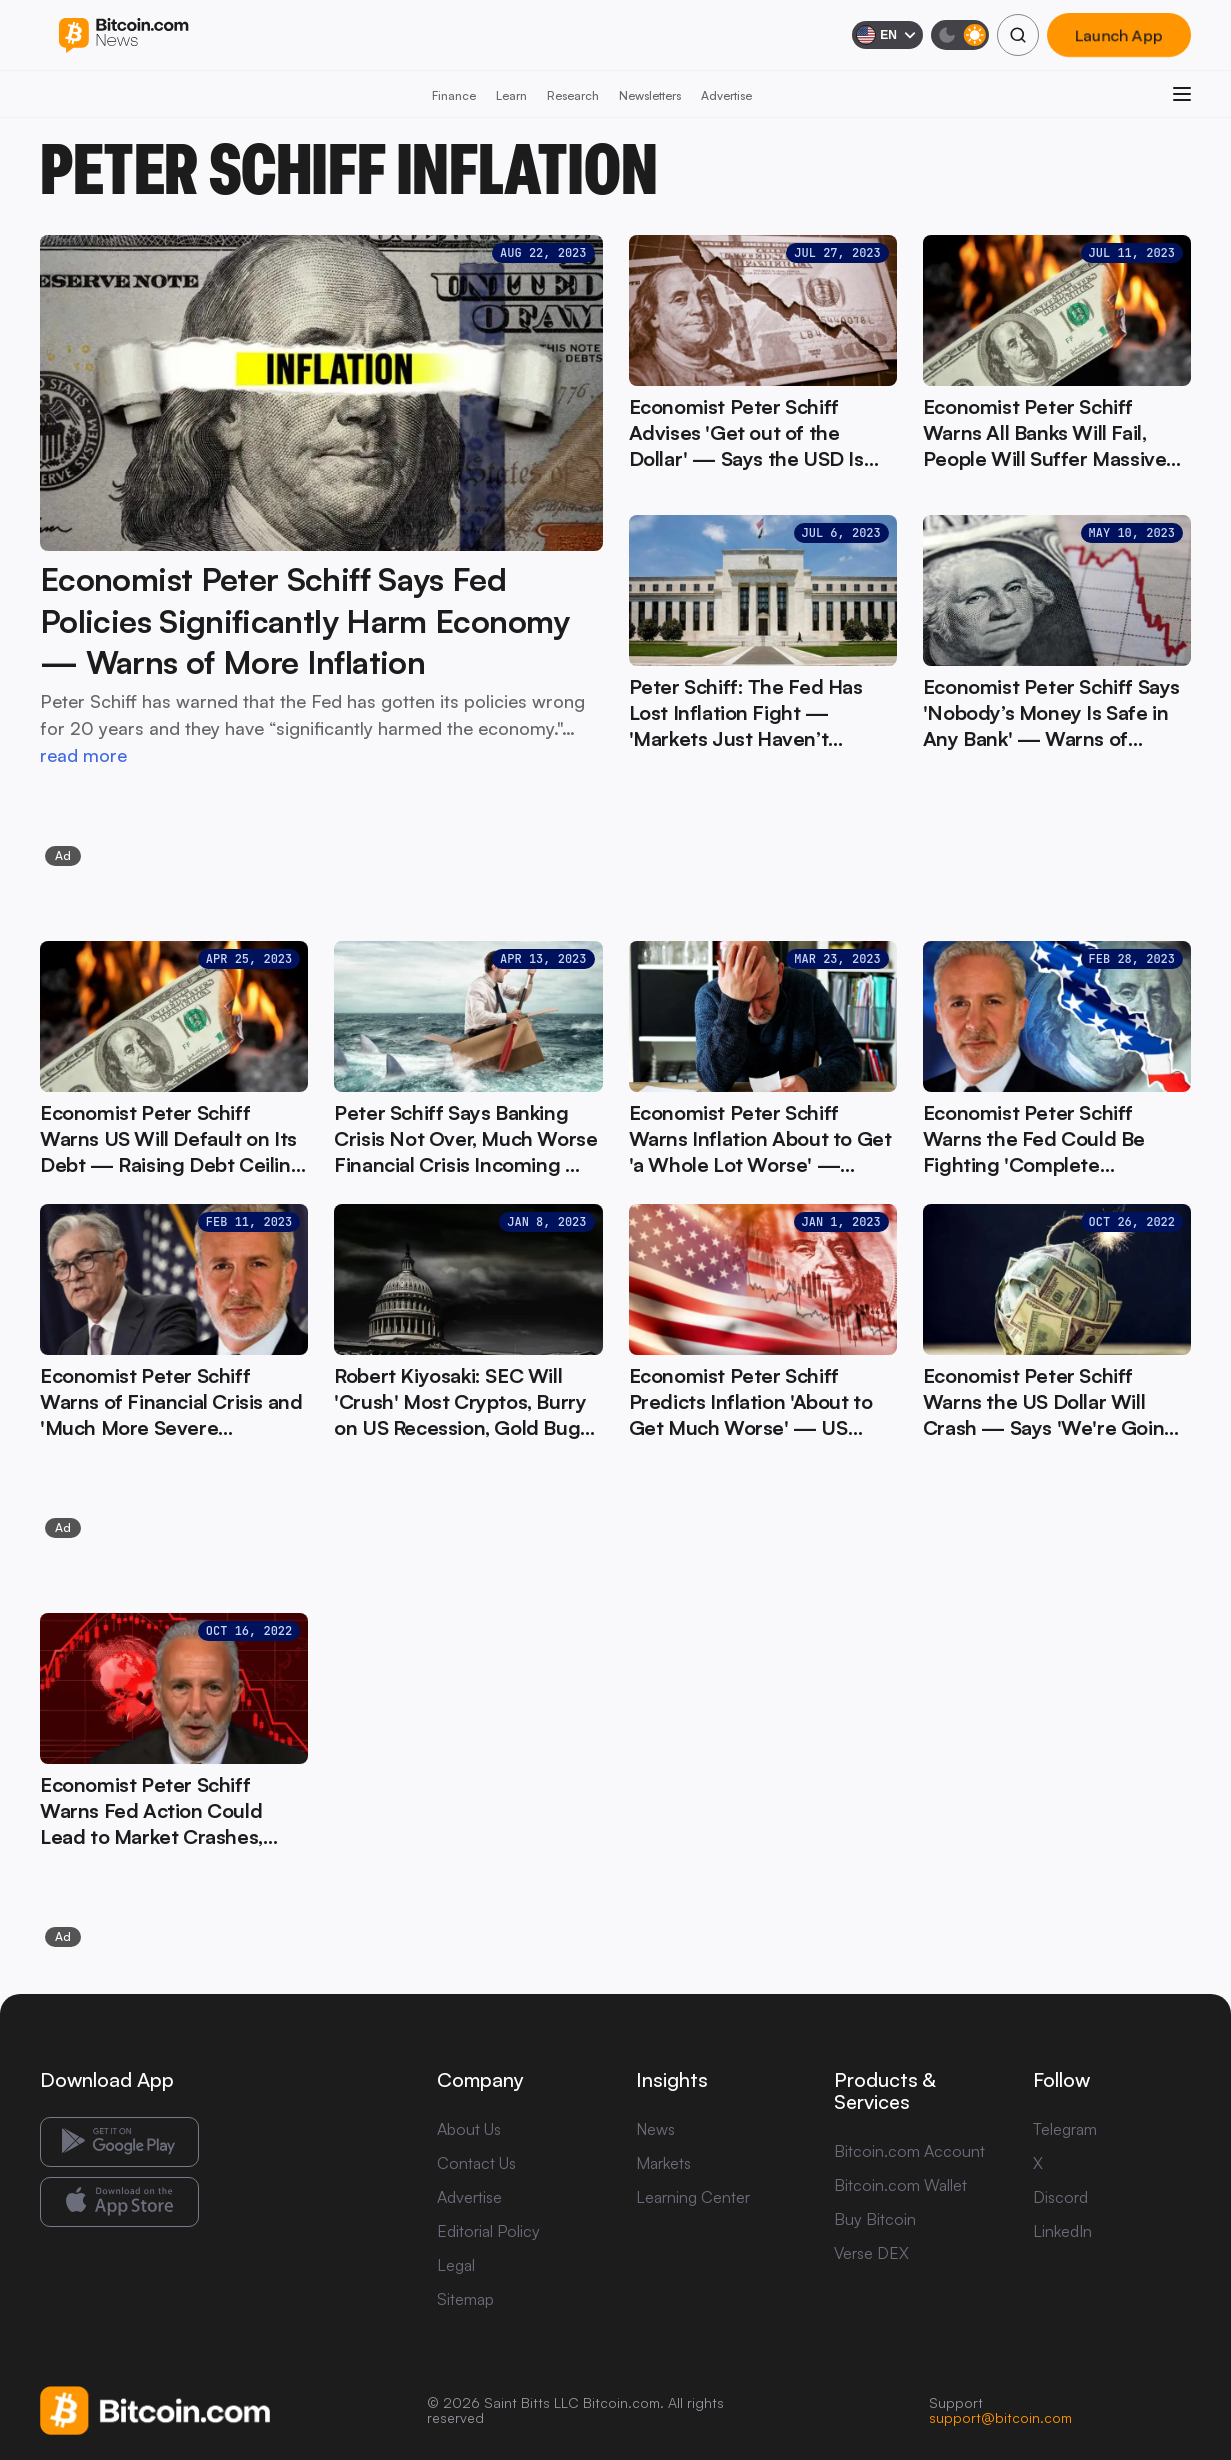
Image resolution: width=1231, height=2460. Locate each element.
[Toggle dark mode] (960, 35)
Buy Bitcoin (875, 2219)
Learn (511, 95)
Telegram (1065, 2129)
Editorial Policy (488, 2231)
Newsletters (650, 95)
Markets (663, 2163)
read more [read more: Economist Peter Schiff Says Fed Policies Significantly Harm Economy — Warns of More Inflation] (83, 755)
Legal (456, 2265)
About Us (469, 2129)
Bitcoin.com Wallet (900, 2185)
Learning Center (693, 2197)
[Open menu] (1182, 94)
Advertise (726, 95)
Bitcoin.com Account (909, 2151)
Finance (454, 95)
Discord (1060, 2197)
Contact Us (476, 2163)
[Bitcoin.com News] (123, 35)
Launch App (1119, 35)
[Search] (1018, 35)
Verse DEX (871, 2253)
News (655, 2129)
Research (573, 95)
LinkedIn (1062, 2231)
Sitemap (465, 2299)
